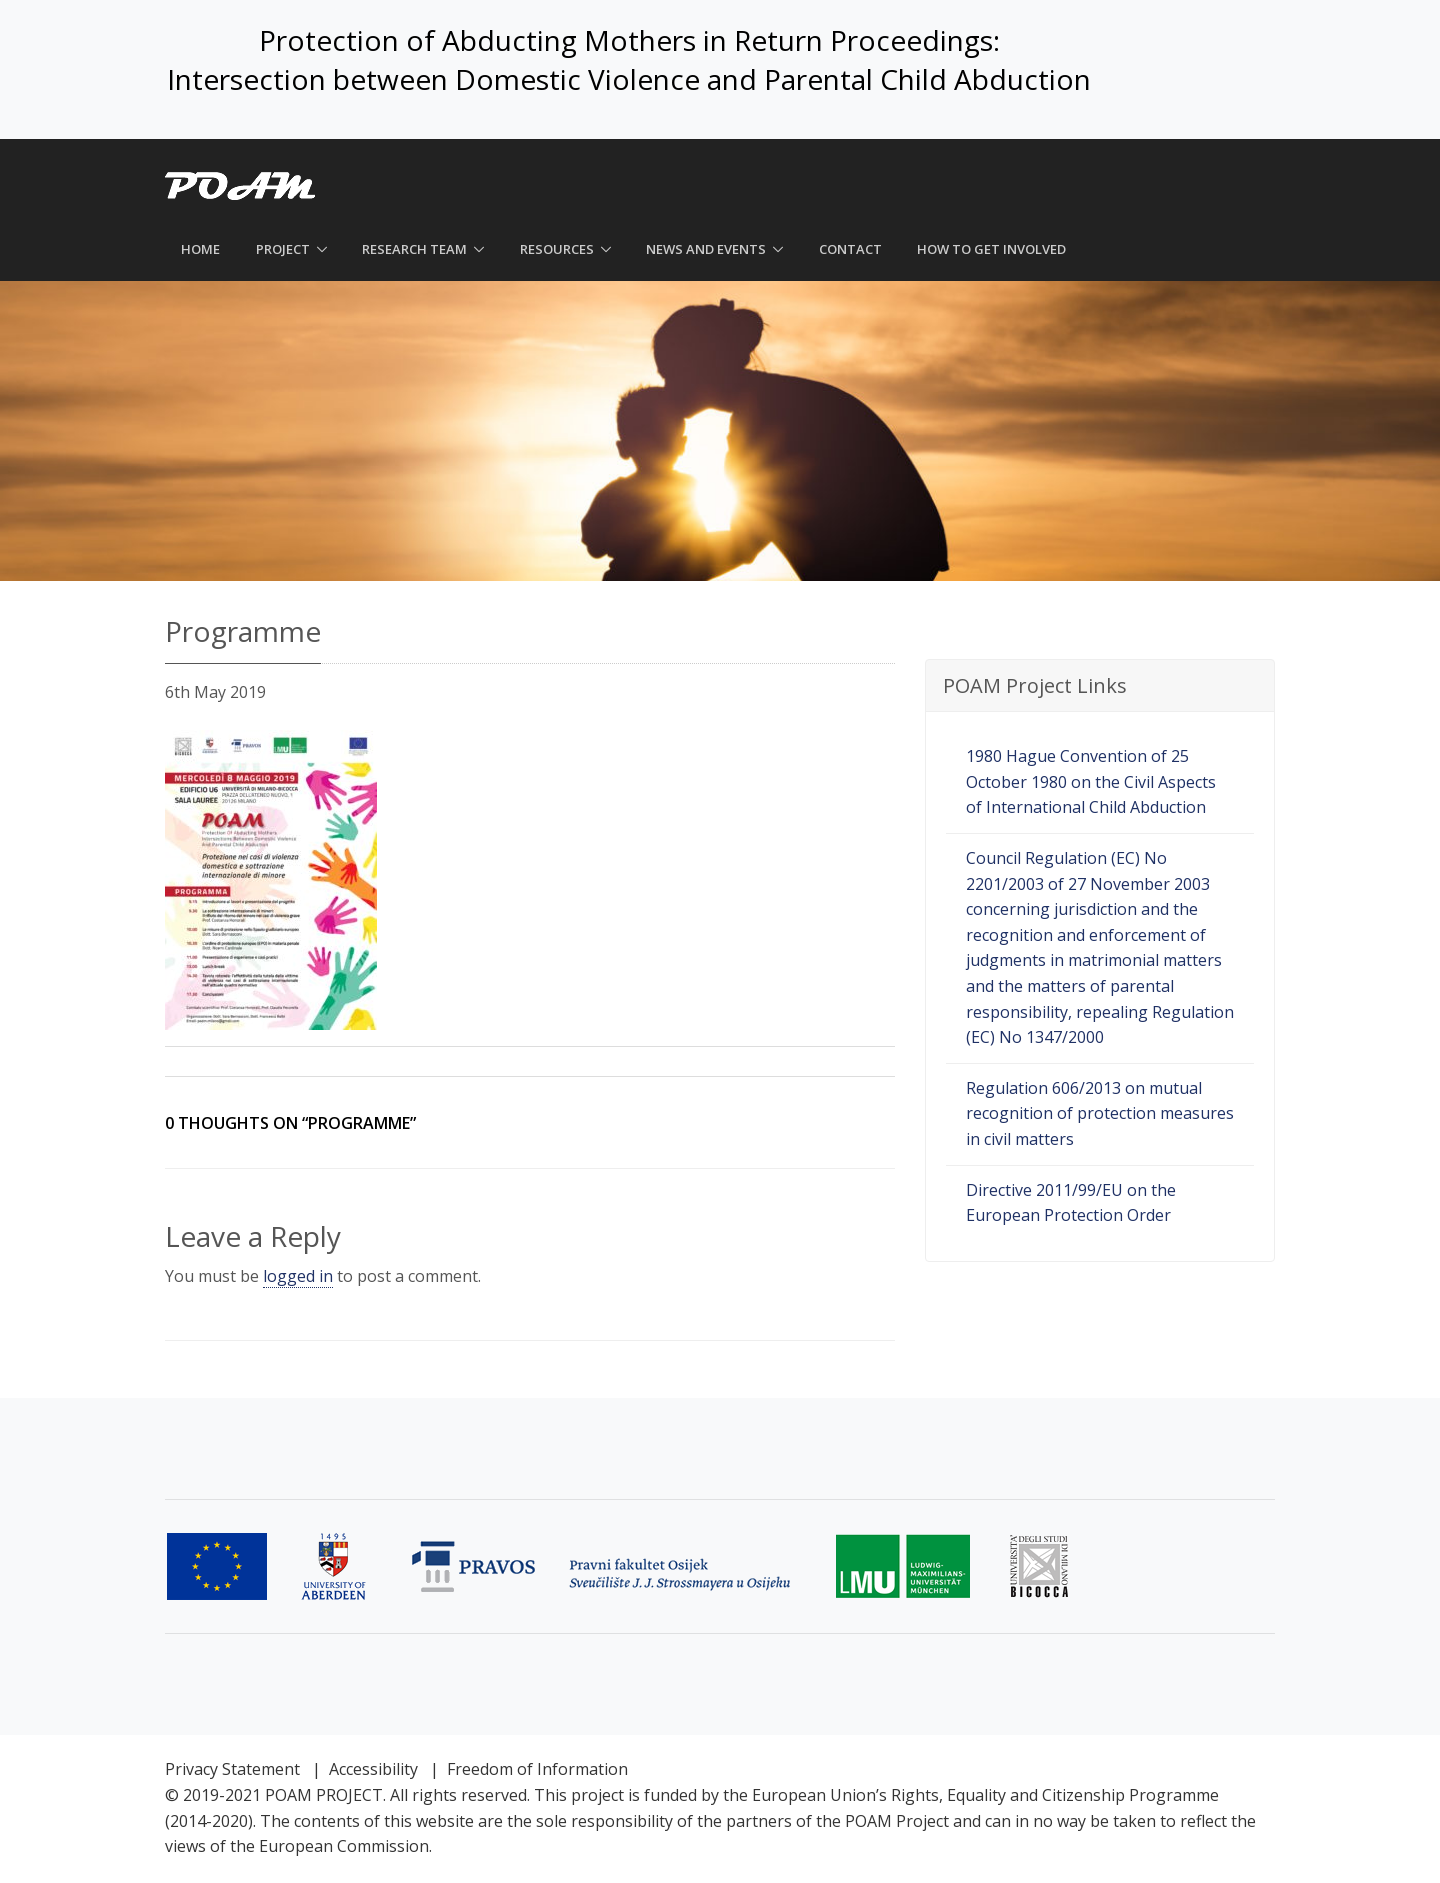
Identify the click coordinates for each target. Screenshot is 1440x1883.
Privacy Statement (232, 1769)
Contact (850, 249)
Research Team (414, 249)
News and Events (706, 249)
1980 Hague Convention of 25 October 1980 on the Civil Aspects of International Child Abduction (1091, 781)
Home (200, 249)
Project (283, 249)
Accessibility (373, 1769)
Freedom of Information (537, 1769)
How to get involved (991, 249)
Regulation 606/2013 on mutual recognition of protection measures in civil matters (1100, 1113)
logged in (298, 1276)
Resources (557, 249)
